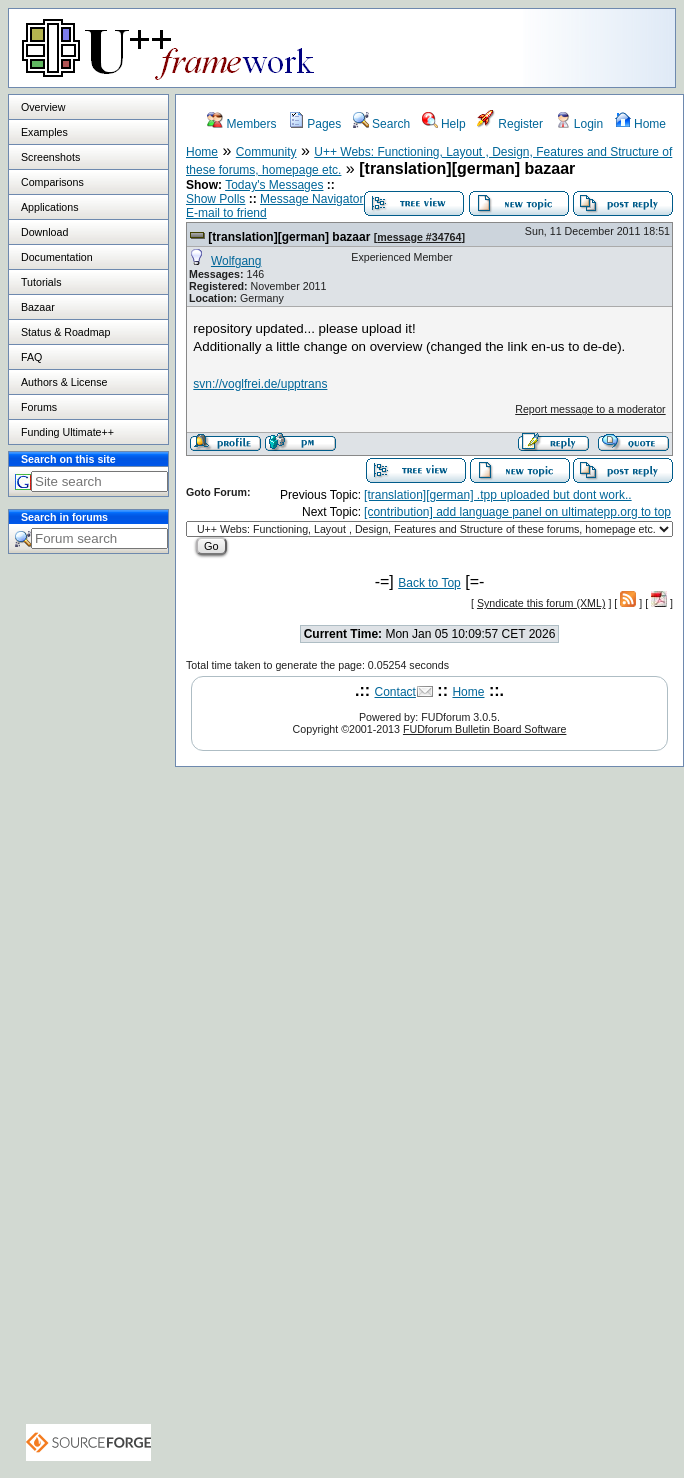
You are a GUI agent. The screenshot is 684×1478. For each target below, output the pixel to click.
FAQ (31, 357)
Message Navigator (311, 199)
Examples (44, 132)
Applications (49, 207)
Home (640, 124)
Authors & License (64, 382)
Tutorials (41, 282)
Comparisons (52, 182)
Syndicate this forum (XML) (541, 603)
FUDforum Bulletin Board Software (484, 729)
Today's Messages (274, 185)
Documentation (57, 257)
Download (44, 232)
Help (444, 124)
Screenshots (50, 157)
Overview (43, 107)
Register (510, 124)
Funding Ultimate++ (67, 432)
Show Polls (215, 199)
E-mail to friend (226, 213)
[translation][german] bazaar (289, 237)
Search (381, 124)
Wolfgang (236, 261)
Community (266, 152)
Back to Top (429, 583)
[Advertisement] (89, 926)
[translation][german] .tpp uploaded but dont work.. (498, 495)
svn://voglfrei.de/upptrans (260, 384)
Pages (314, 124)
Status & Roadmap (65, 332)
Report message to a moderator (590, 409)
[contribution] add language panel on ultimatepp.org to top (517, 512)
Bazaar (38, 307)
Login (579, 124)
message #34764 (419, 237)
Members (241, 124)
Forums (39, 407)
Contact (395, 692)
